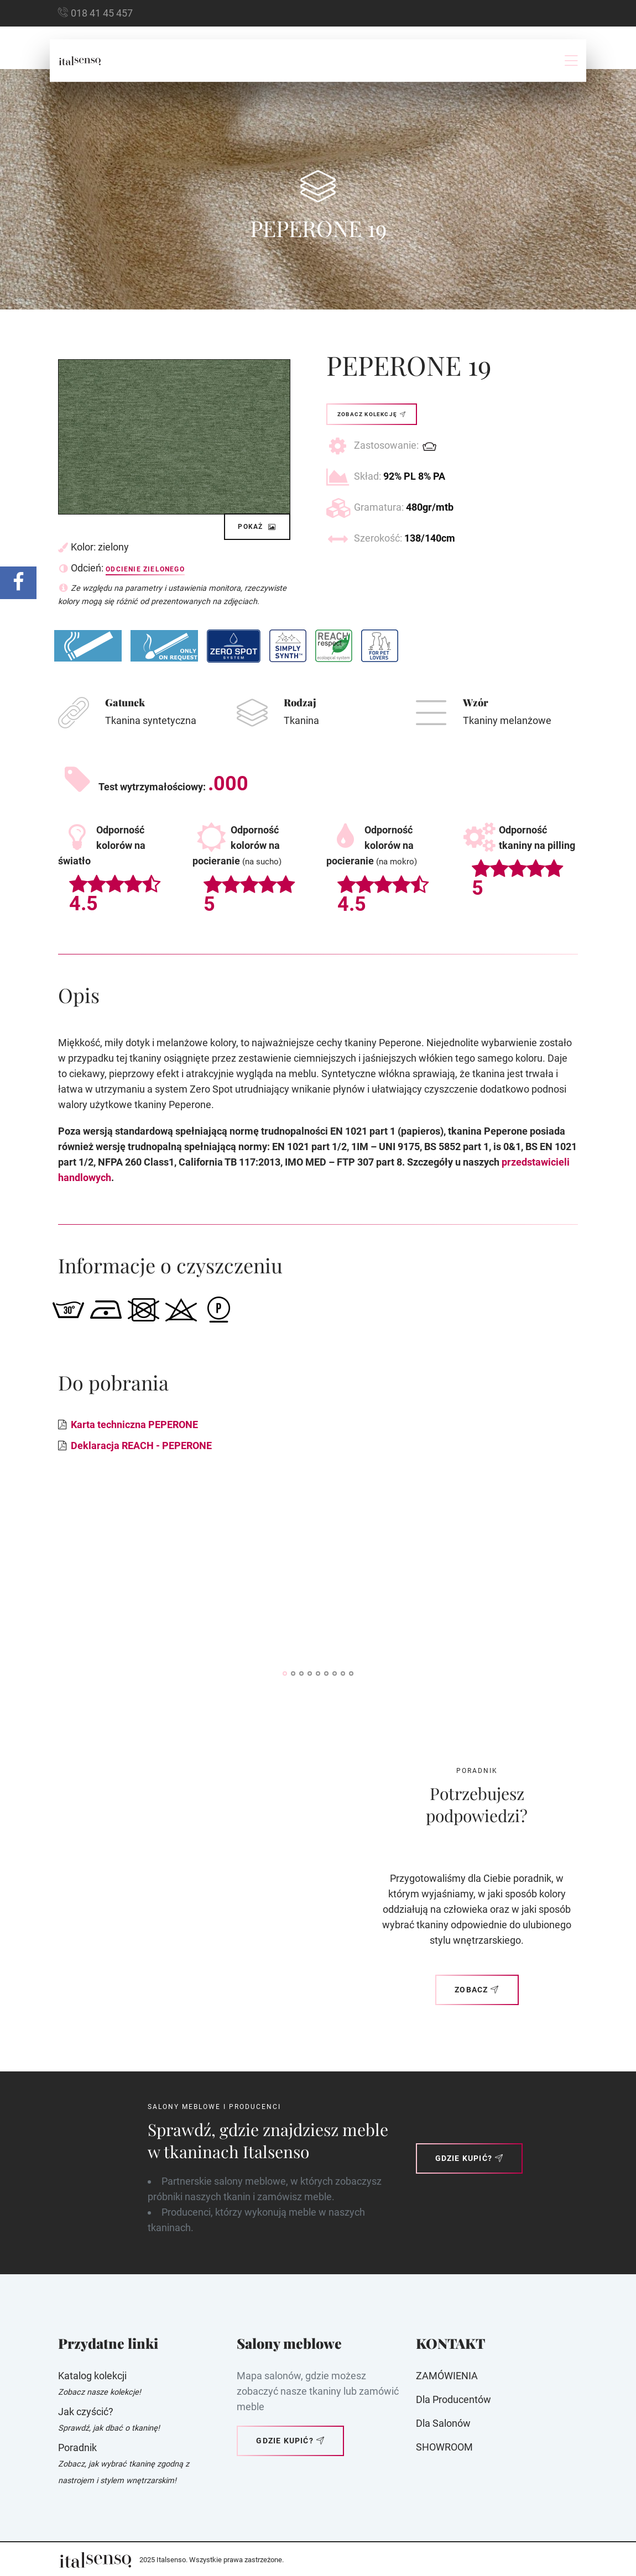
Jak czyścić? (85, 2411)
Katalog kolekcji (92, 2375)
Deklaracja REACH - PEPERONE (141, 1445)
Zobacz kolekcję (371, 414)
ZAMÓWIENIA (447, 2375)
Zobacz (477, 1989)
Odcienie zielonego (145, 569)
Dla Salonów (443, 2423)
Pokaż (257, 527)
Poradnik (77, 2447)
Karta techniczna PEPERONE (134, 1424)
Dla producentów (453, 2399)
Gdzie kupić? (469, 2158)
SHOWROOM (444, 2447)
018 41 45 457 (102, 13)
